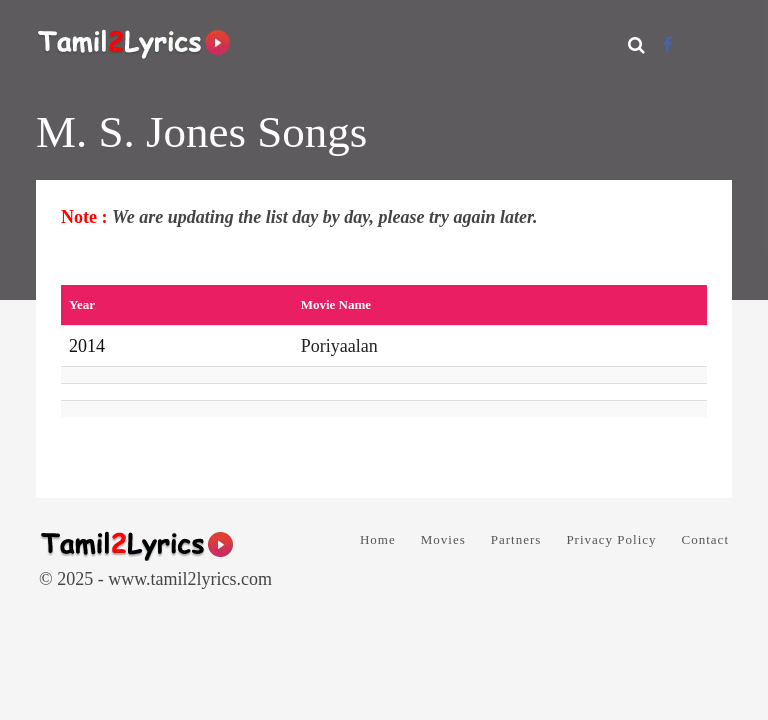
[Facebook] (667, 44)
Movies (443, 539)
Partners (516, 539)
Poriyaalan (339, 346)
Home (378, 539)
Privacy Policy (611, 539)
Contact (705, 539)
